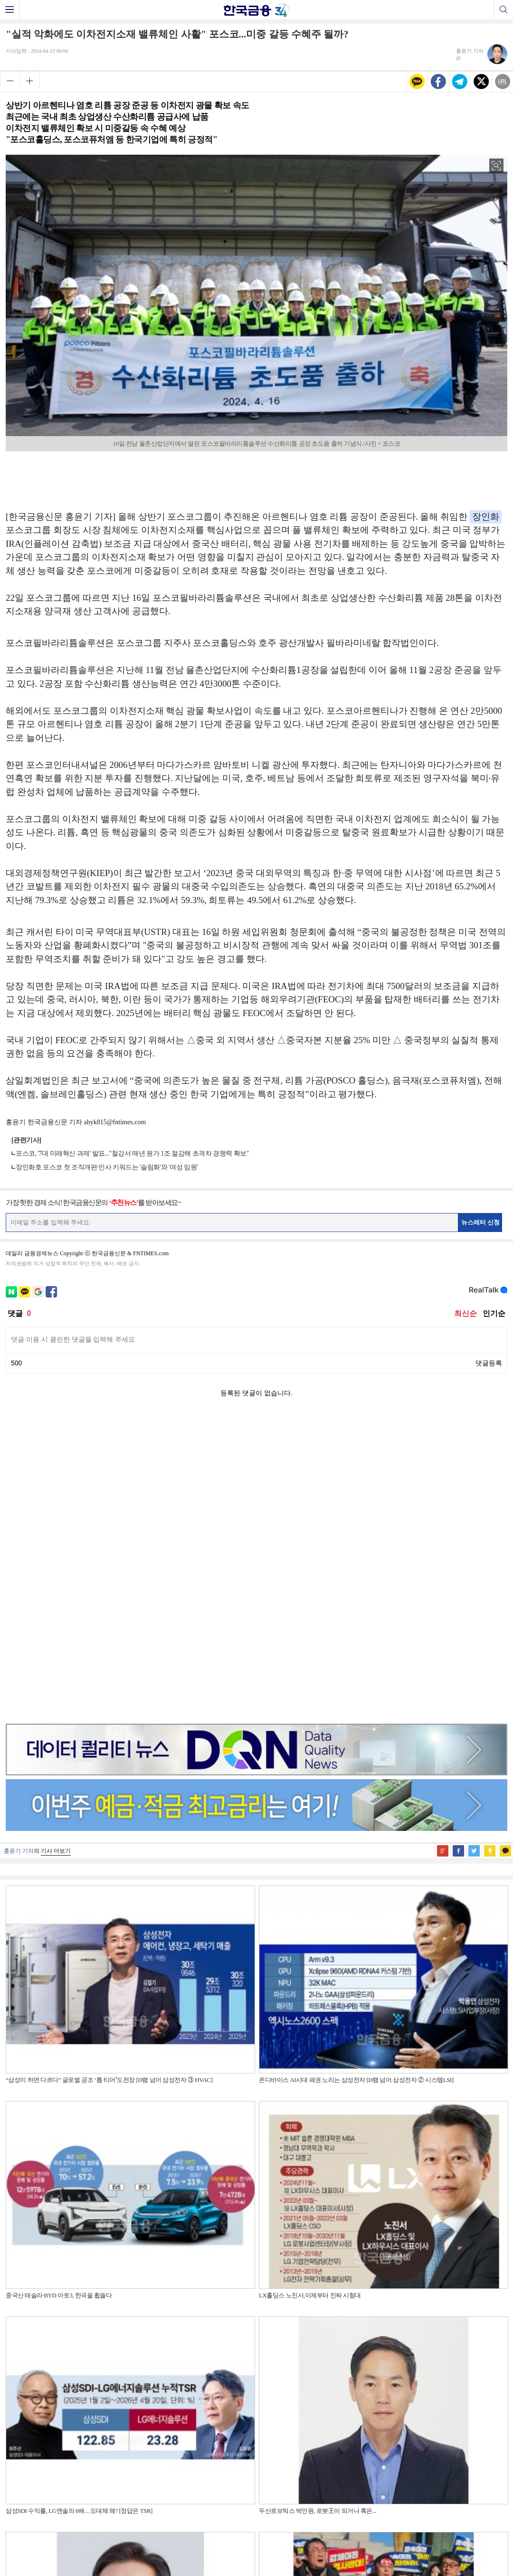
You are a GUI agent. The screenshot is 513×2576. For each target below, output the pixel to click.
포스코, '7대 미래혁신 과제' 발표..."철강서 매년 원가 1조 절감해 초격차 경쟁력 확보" (132, 1153)
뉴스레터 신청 (480, 1222)
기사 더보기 (56, 1550)
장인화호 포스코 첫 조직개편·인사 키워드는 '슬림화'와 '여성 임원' (107, 1167)
